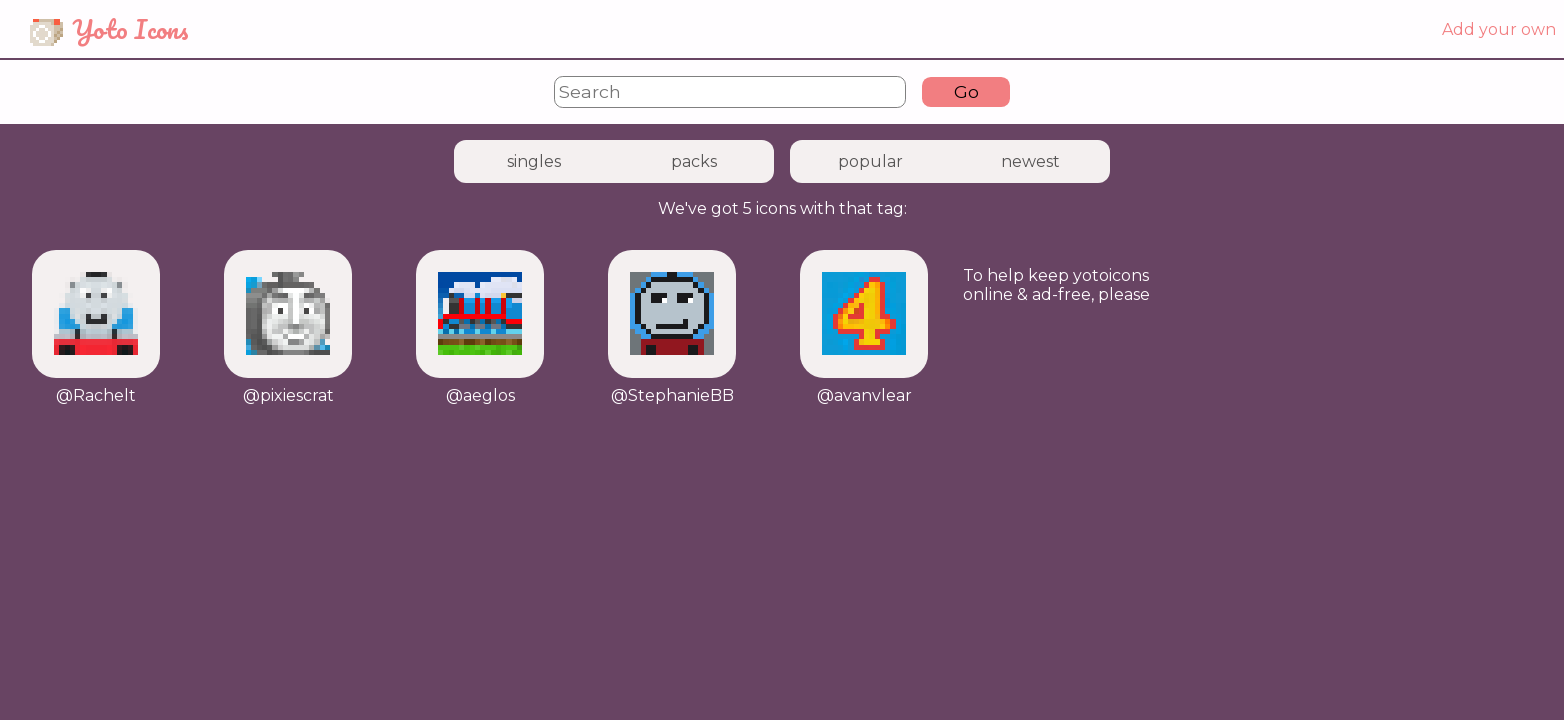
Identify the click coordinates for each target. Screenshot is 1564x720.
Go (966, 91)
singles (534, 161)
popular (870, 161)
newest (1030, 161)
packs (694, 161)
